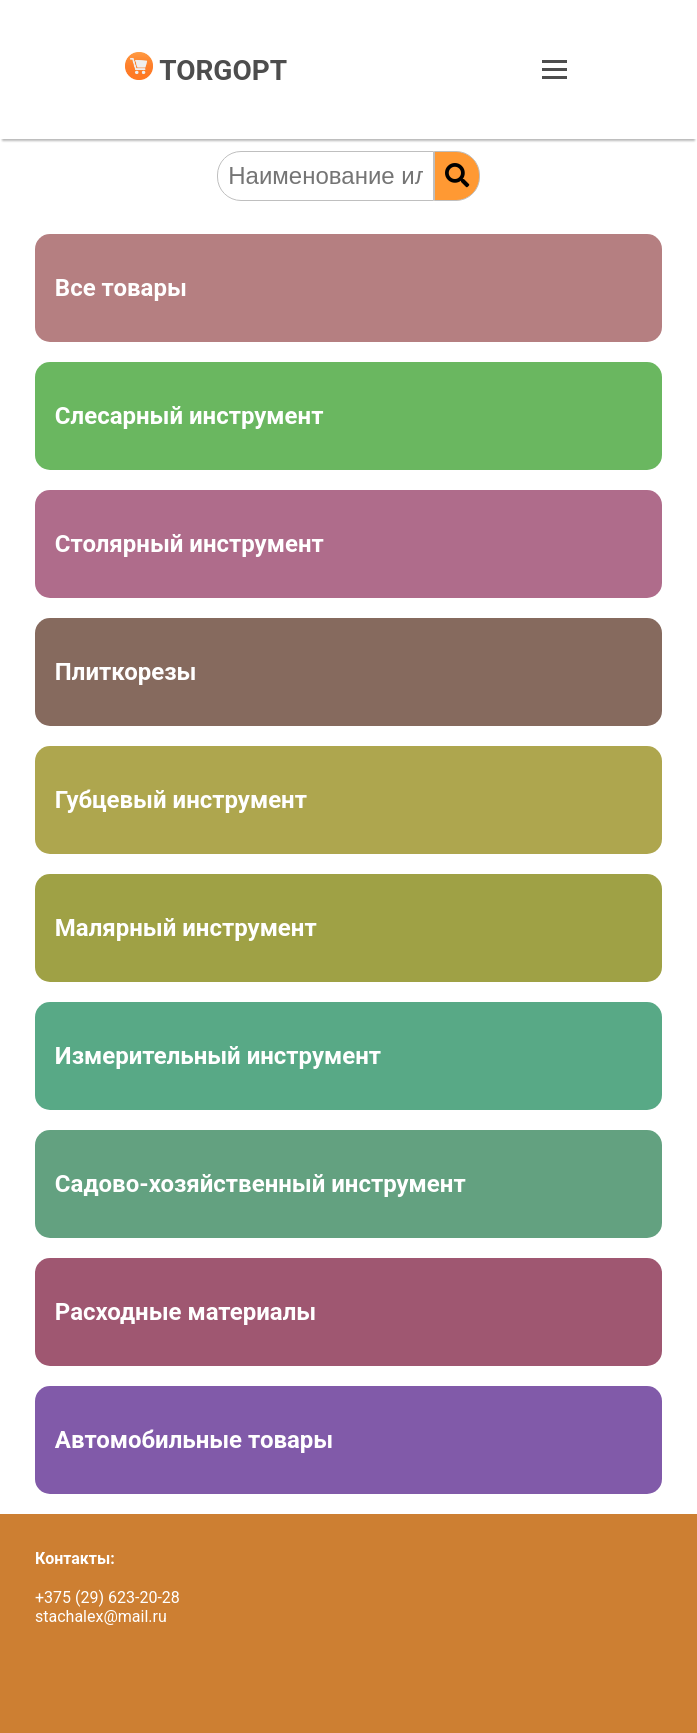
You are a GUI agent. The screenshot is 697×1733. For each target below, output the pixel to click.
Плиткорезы (126, 672)
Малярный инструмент (186, 928)
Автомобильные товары (194, 1440)
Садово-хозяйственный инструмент (260, 1184)
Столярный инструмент (189, 544)
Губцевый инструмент (181, 800)
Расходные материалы (185, 1312)
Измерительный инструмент (218, 1056)
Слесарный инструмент (189, 416)
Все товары (121, 288)
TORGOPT (206, 70)
